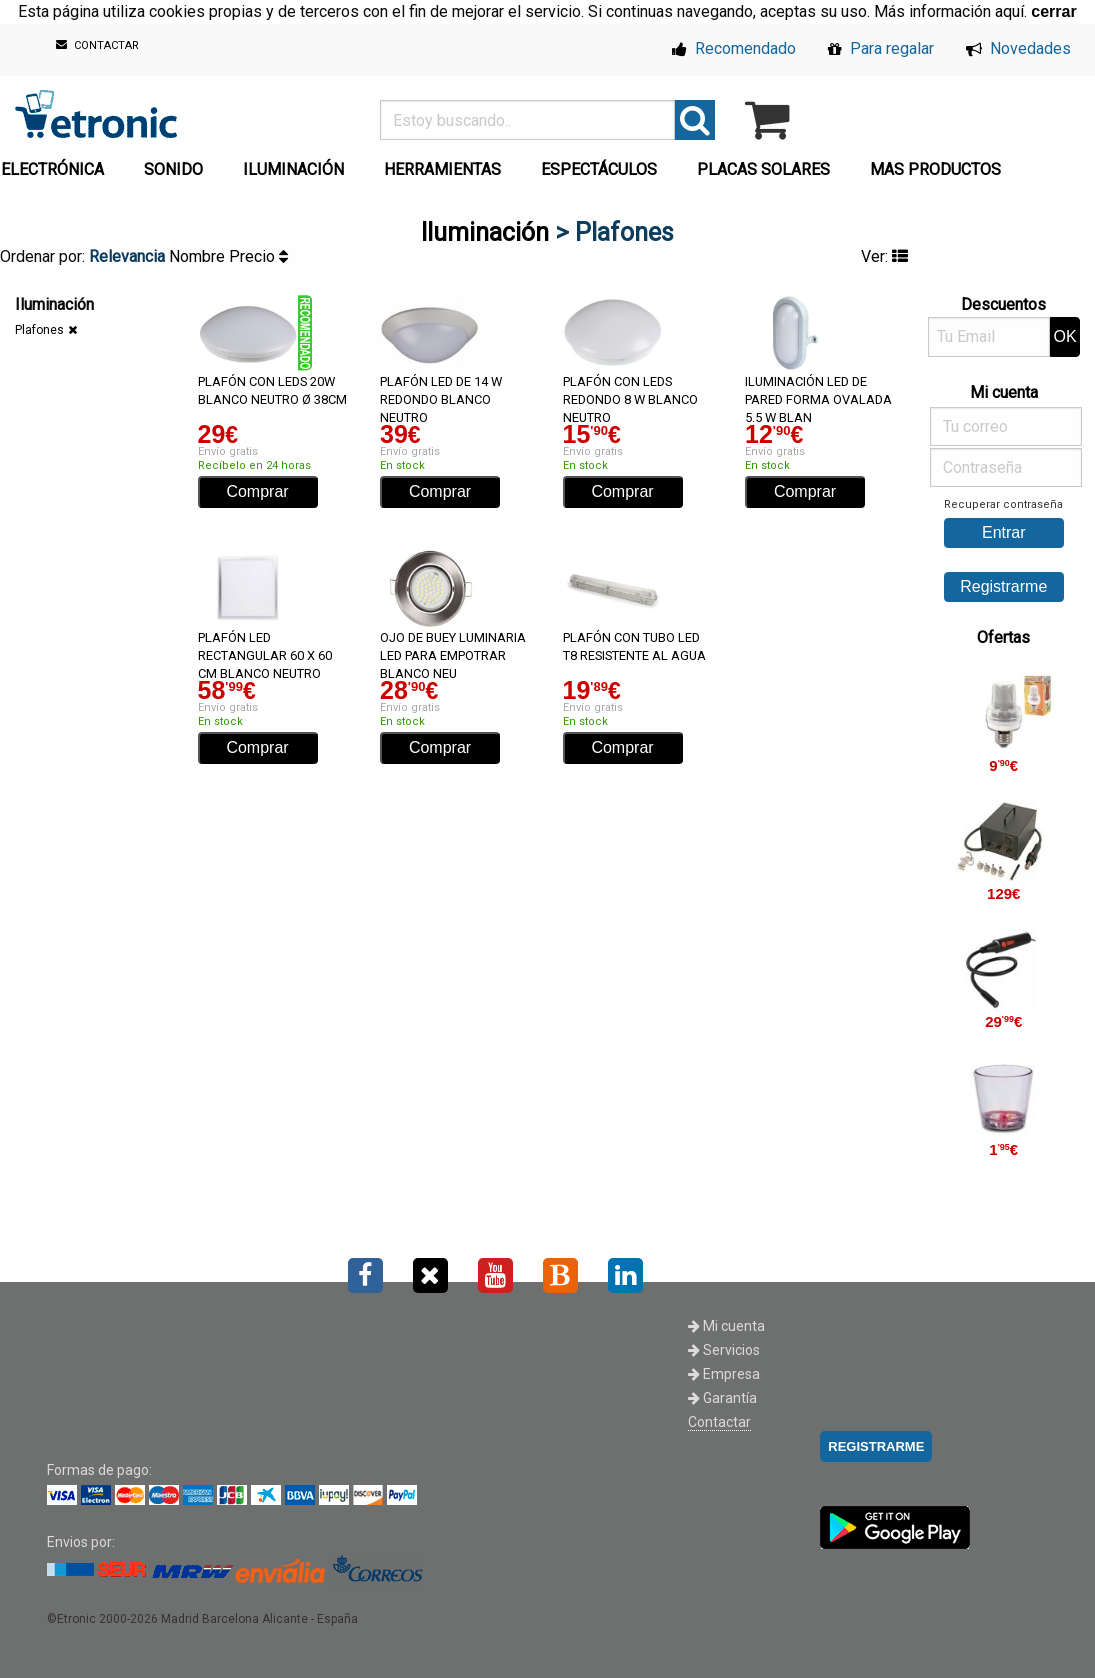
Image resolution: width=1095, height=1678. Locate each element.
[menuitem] (177, 164)
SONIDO (173, 169)
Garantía (722, 1398)
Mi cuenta (726, 1326)
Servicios (724, 1350)
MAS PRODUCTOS (935, 169)
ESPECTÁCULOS (599, 169)
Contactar (719, 1422)
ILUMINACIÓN (293, 169)
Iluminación (485, 232)
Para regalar (881, 48)
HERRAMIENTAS (442, 169)
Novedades (1018, 48)
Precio (258, 256)
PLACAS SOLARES (763, 169)
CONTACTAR (97, 45)
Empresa (724, 1374)
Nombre (199, 256)
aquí (1009, 11)
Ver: (884, 256)
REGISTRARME (876, 1446)
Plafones (39, 330)
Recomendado (734, 48)
